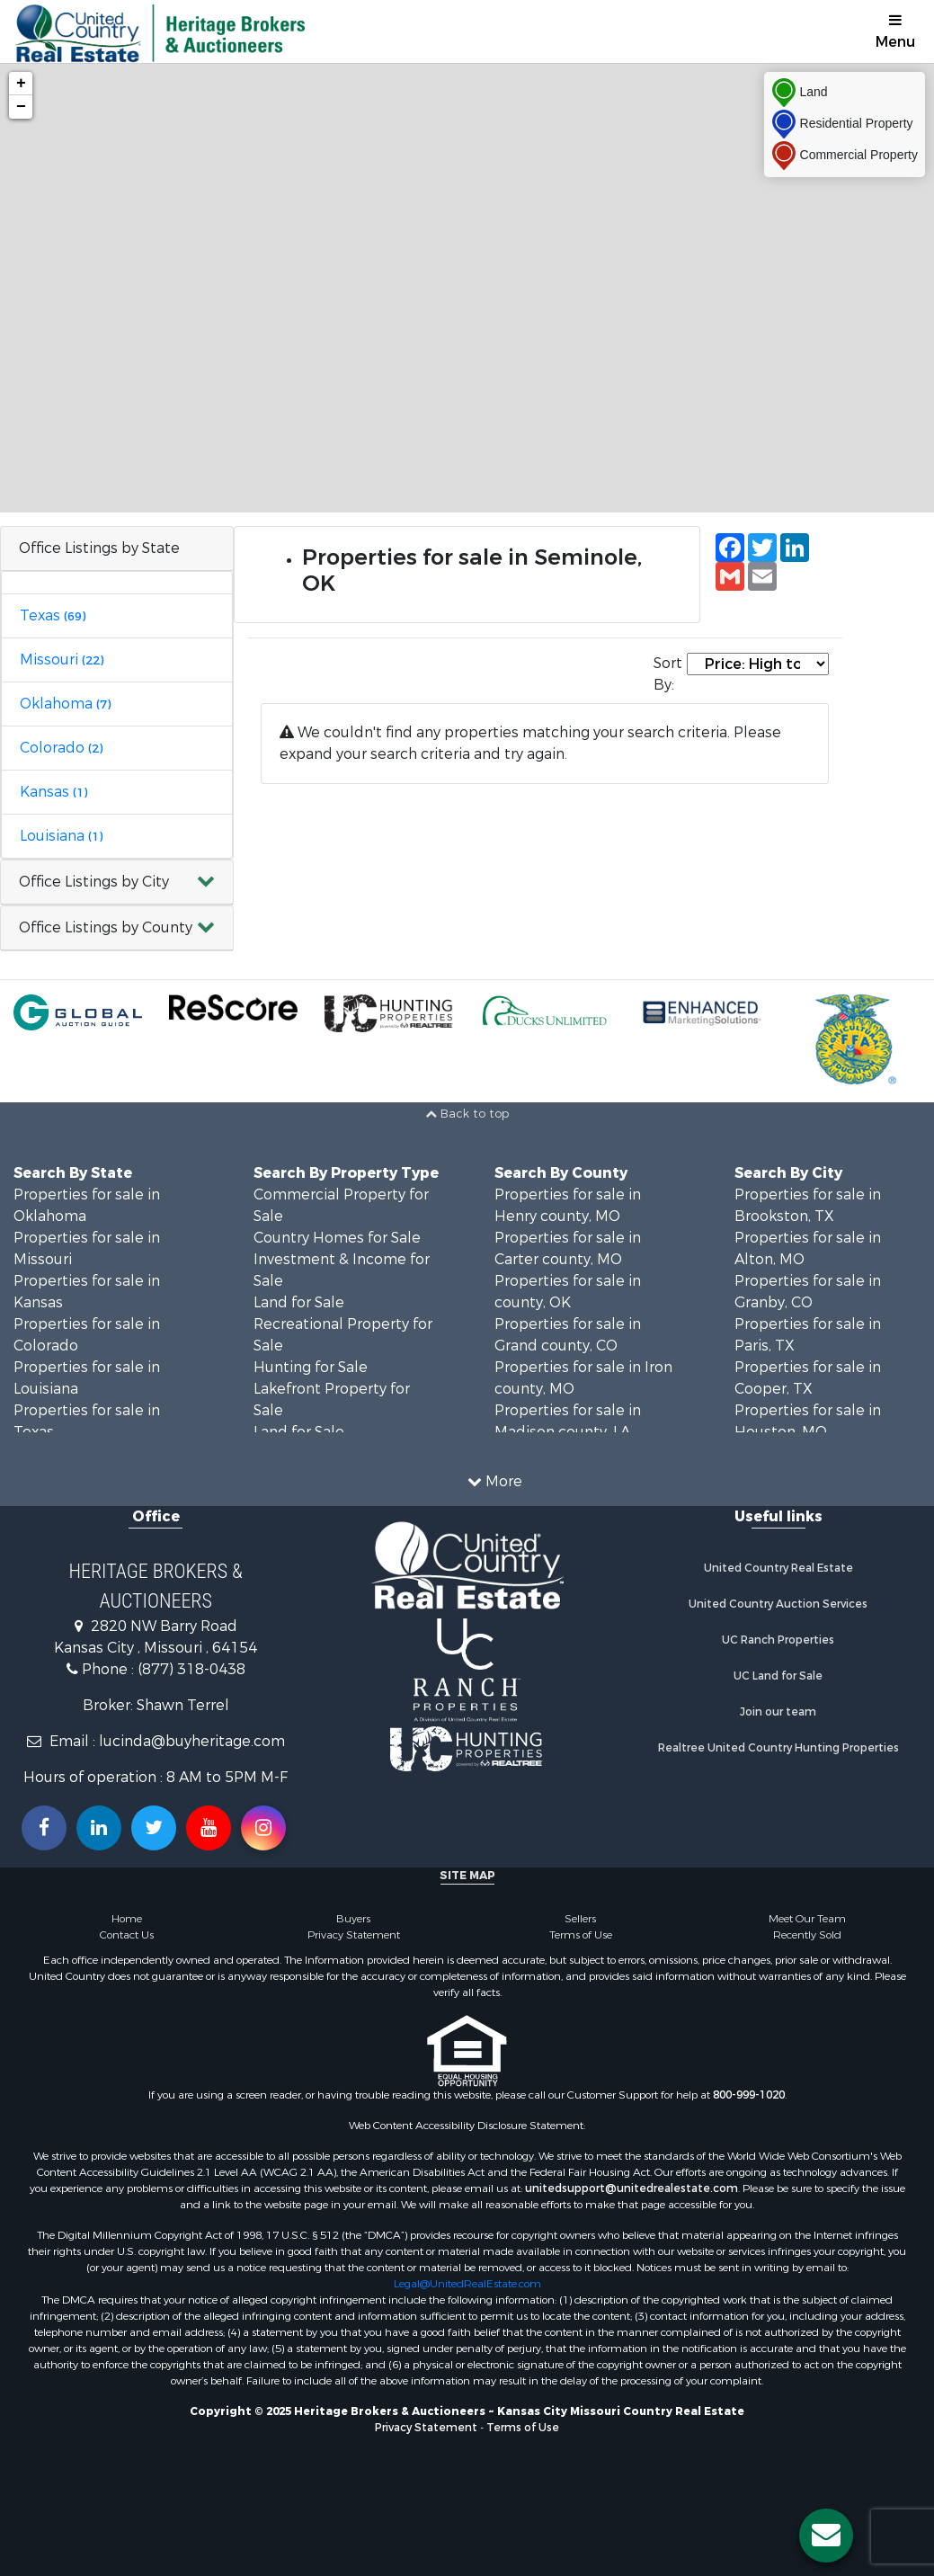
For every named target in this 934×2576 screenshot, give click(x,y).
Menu (895, 32)
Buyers (353, 1919)
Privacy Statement (353, 1935)
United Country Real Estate (778, 1568)
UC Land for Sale (778, 1676)
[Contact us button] (826, 2536)
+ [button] (21, 83)
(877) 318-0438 (191, 1669)
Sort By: (668, 674)
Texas (52, 615)
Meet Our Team (807, 1919)
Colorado (61, 747)
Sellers (580, 1919)
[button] (117, 882)
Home (126, 1919)
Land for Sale (299, 1302)
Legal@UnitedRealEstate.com (467, 2284)
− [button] (21, 107)
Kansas (53, 791)
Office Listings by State (99, 548)
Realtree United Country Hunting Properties (778, 1748)
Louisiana (61, 835)
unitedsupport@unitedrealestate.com (631, 2188)
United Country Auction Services (778, 1604)
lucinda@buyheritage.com (192, 1741)
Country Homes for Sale (337, 1237)
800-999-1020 (749, 2095)
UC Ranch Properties (778, 1640)
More (494, 1481)
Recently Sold (807, 1935)
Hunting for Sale (311, 1367)
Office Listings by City (94, 881)
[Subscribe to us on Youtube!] (208, 1827)
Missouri (61, 659)
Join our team (778, 1712)
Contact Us (127, 1935)
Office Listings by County (105, 927)
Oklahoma (65, 703)
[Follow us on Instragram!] (263, 1827)
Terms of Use (580, 1935)
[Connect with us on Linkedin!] (98, 1827)
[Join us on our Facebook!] (44, 1827)
